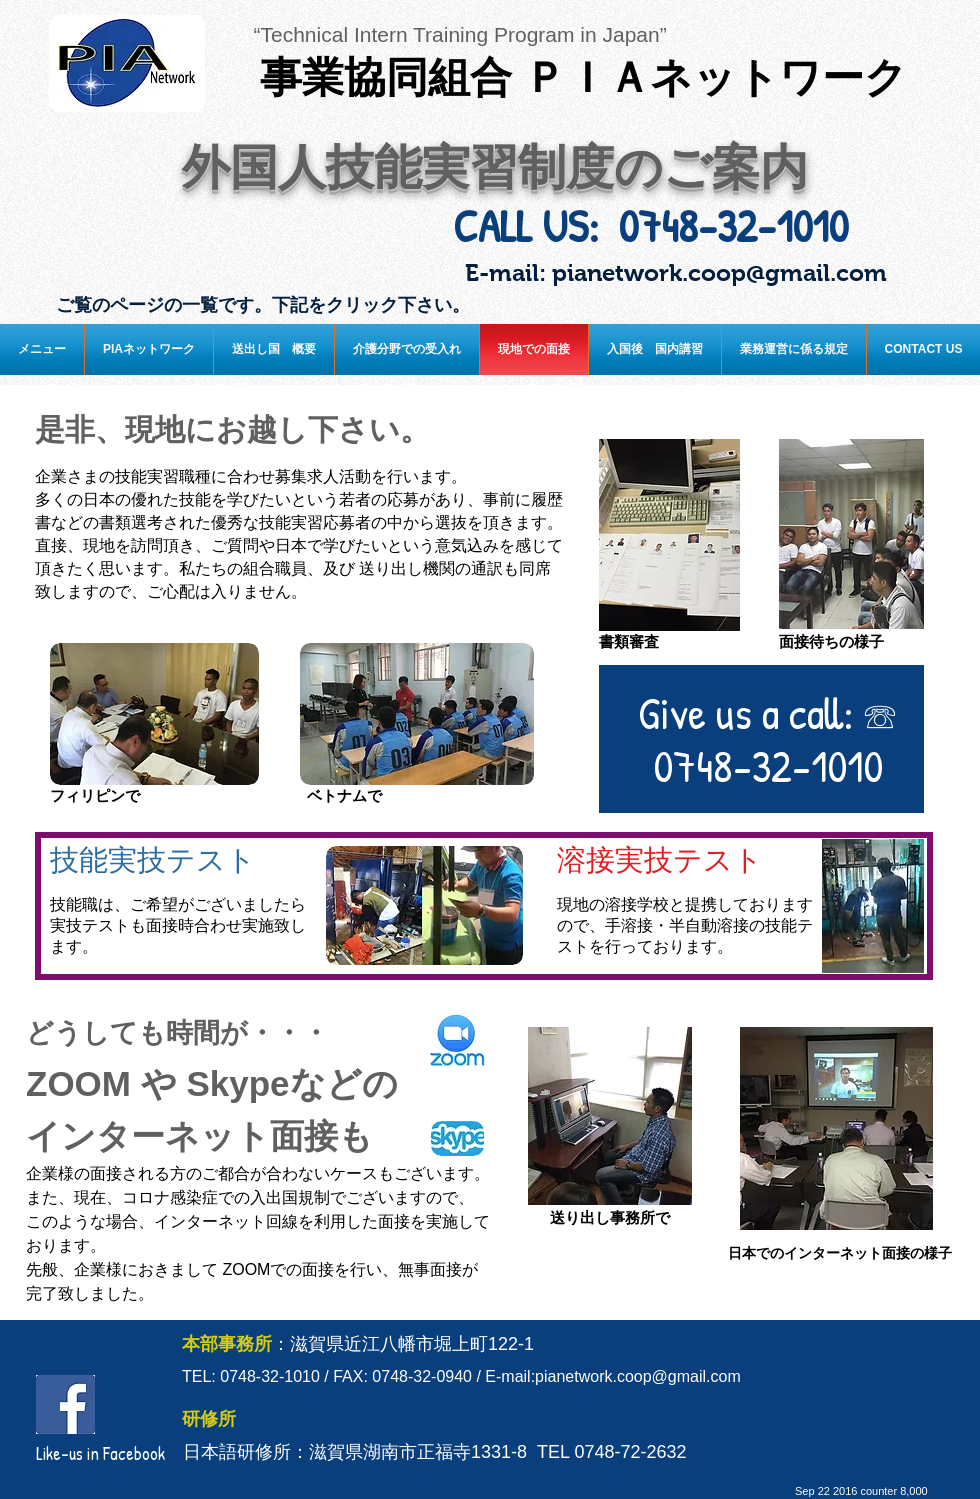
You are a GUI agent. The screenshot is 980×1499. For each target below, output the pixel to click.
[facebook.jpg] (65, 1404)
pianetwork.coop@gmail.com (719, 272)
